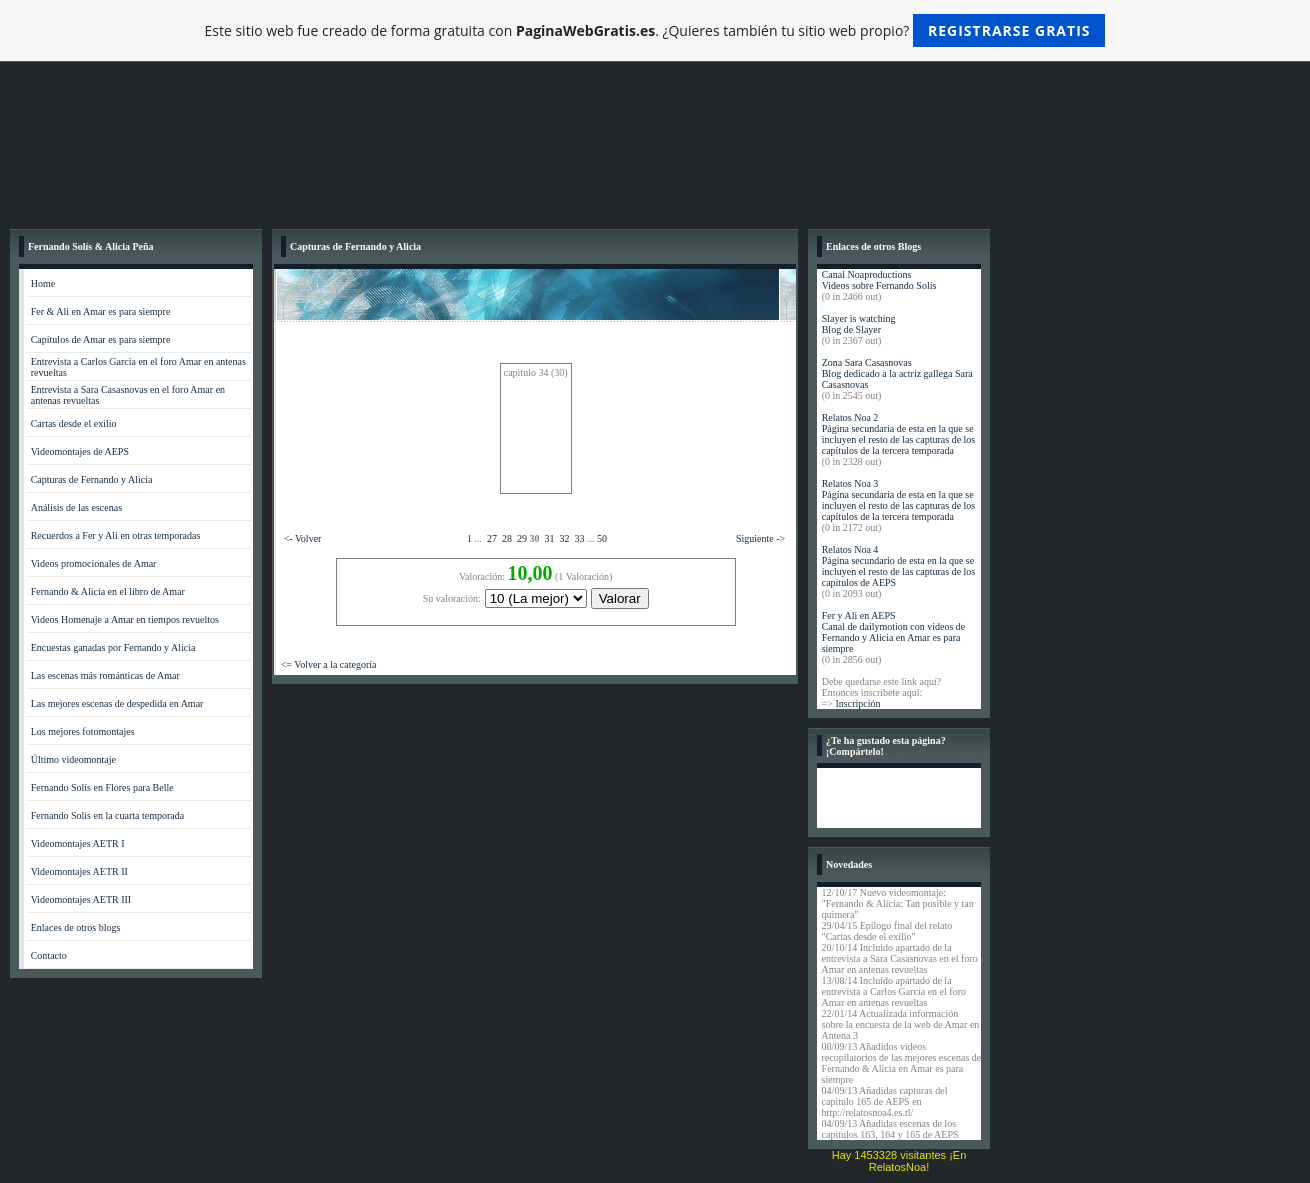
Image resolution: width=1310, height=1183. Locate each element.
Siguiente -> (760, 538)
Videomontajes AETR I (78, 843)
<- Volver (303, 538)
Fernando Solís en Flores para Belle (102, 787)
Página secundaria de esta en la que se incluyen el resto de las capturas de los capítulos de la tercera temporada (899, 439)
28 (507, 538)
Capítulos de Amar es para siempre (101, 339)
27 (492, 538)
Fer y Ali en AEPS (859, 615)
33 (579, 538)
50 (602, 538)
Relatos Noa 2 (850, 417)
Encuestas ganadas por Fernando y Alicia (113, 647)
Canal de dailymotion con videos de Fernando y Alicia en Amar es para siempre (894, 637)
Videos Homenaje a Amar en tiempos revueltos (125, 619)
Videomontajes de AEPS (80, 451)
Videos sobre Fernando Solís (879, 285)
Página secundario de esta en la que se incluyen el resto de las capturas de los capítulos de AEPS (899, 571)
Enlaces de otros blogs (76, 927)
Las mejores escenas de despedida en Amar (117, 703)
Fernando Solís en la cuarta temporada (108, 815)
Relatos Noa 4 (850, 549)
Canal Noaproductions (867, 274)
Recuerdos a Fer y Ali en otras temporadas (116, 535)
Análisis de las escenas (76, 507)
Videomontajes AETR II (79, 871)
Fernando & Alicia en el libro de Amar (108, 591)
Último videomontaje (73, 759)
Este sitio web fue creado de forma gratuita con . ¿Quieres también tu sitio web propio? (655, 30)
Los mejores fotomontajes (83, 731)
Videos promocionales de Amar (94, 563)
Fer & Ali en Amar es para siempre (101, 311)
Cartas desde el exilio (74, 423)
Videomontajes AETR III (81, 899)
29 (522, 538)
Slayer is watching (859, 318)
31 (549, 538)
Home (43, 283)
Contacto (49, 955)
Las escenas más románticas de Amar (105, 675)
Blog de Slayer (851, 329)
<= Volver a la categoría (329, 664)
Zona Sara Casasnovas (867, 362)
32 (564, 538)
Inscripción (857, 703)
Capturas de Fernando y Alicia (92, 479)
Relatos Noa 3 (850, 483)
